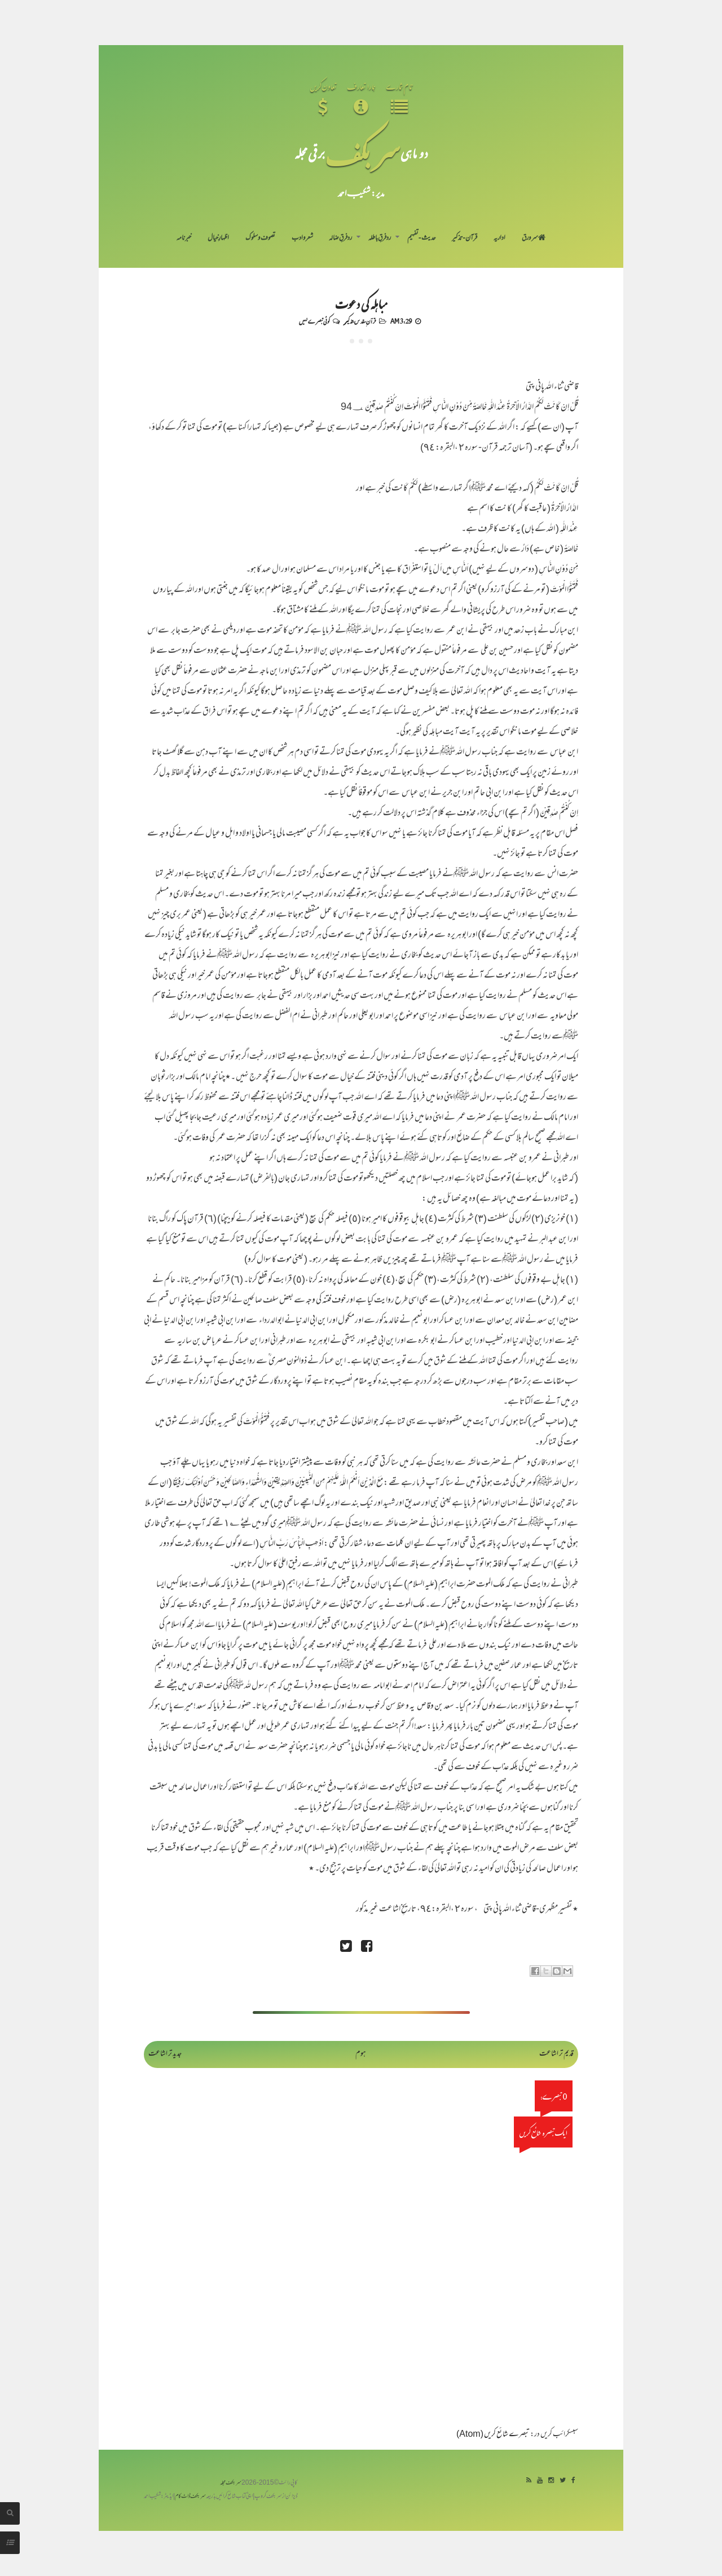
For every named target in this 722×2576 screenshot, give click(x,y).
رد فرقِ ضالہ (340, 238)
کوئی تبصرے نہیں (314, 320)
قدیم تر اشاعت (556, 2054)
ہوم (360, 2054)
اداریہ (499, 238)
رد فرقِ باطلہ (379, 238)
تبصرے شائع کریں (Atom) (493, 2434)
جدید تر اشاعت (165, 2054)
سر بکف (363, 153)
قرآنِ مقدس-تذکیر (360, 320)
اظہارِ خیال (218, 238)
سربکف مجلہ (230, 2483)
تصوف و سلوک (260, 238)
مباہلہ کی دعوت (361, 303)
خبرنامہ (184, 238)
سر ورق (533, 238)
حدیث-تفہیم (421, 238)
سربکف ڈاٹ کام (190, 2497)
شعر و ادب (302, 238)
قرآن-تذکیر (464, 238)
